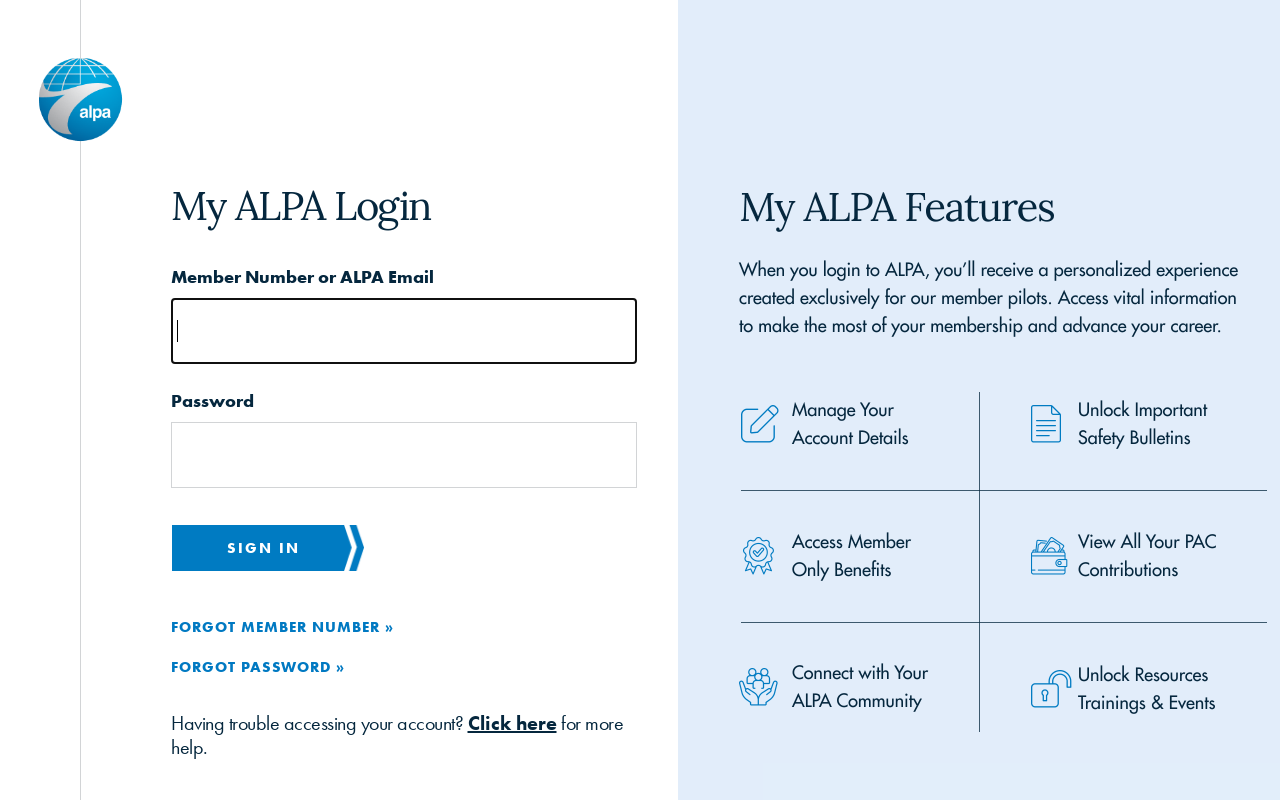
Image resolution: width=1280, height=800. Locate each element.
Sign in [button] (263, 547)
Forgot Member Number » (282, 626)
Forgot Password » (258, 666)
